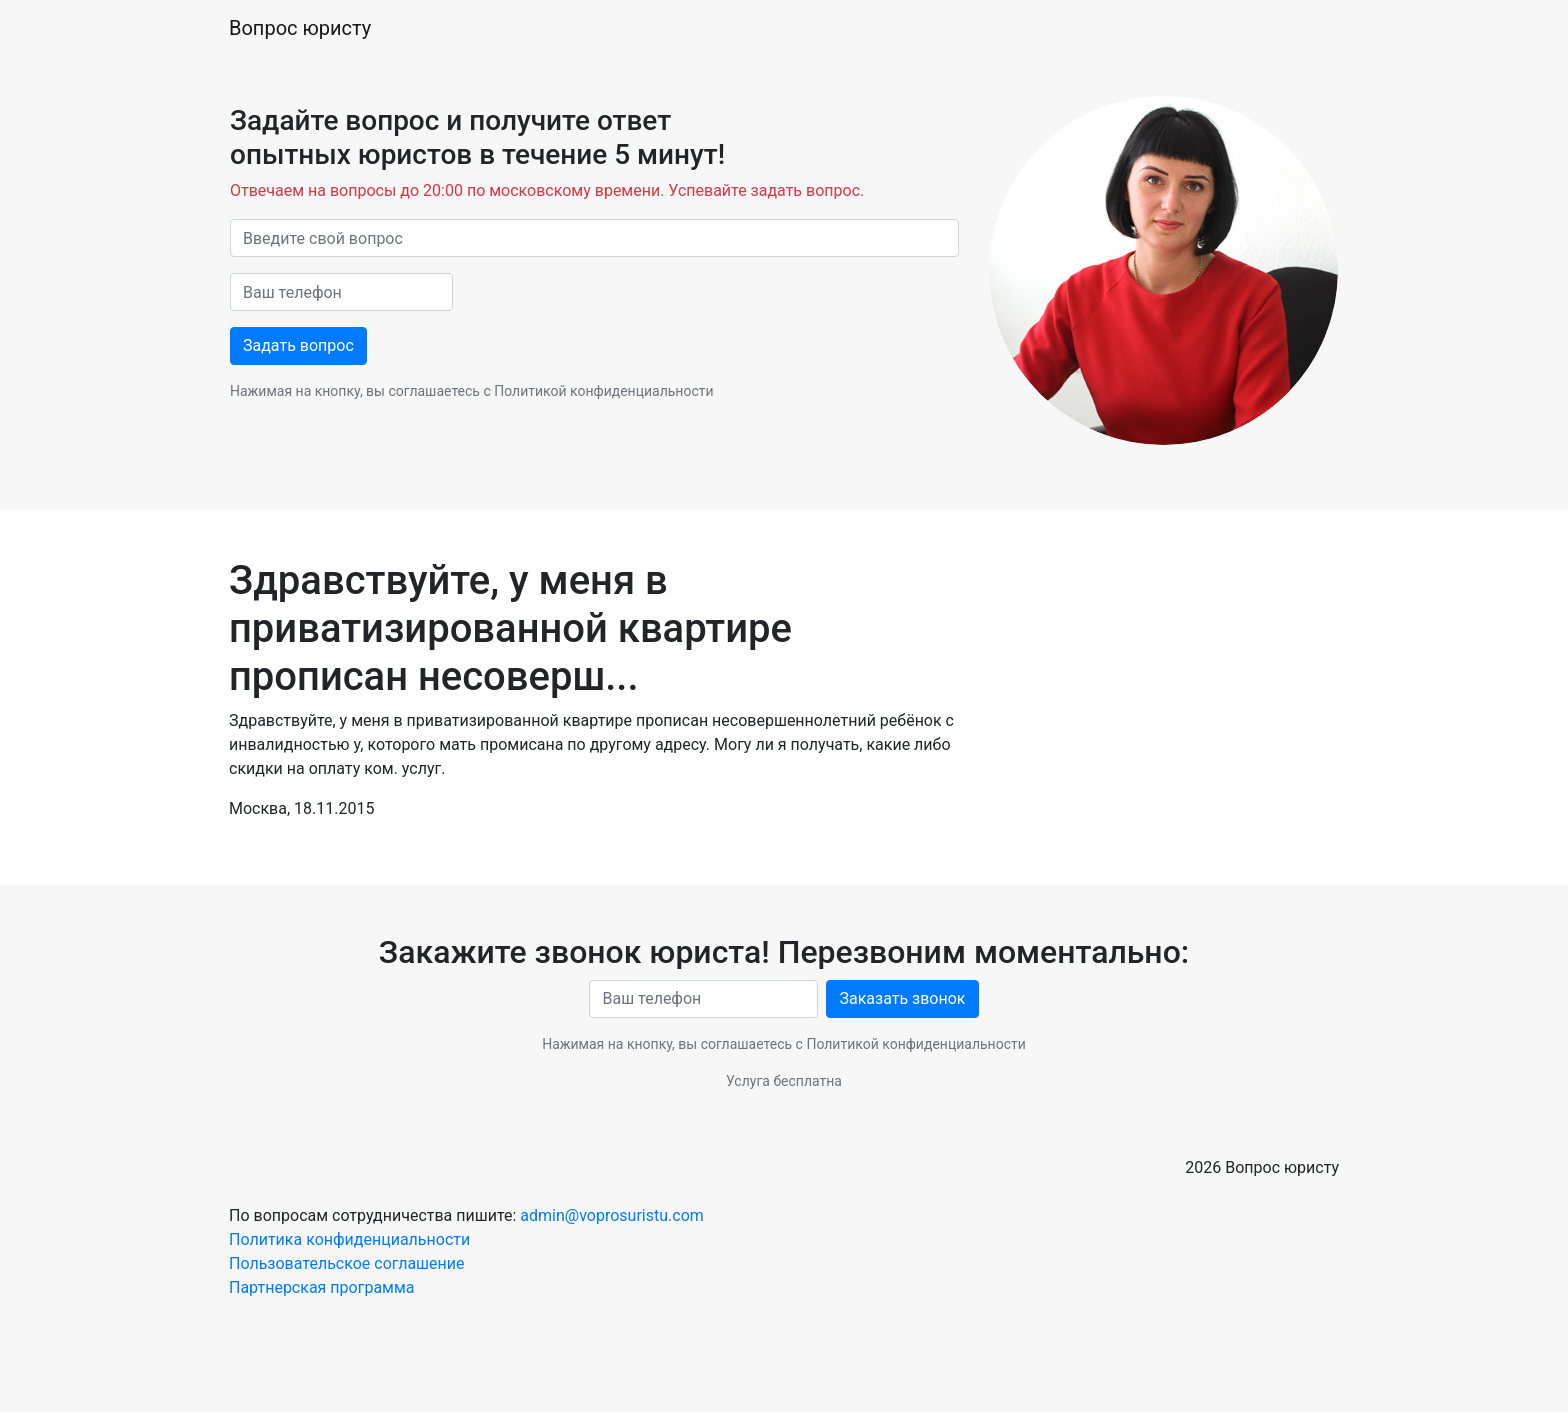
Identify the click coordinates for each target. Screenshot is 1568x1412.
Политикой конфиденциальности (603, 391)
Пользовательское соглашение (347, 1263)
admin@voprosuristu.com (611, 1215)
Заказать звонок (902, 998)
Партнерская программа (322, 1287)
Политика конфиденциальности (349, 1239)
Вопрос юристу (300, 28)
